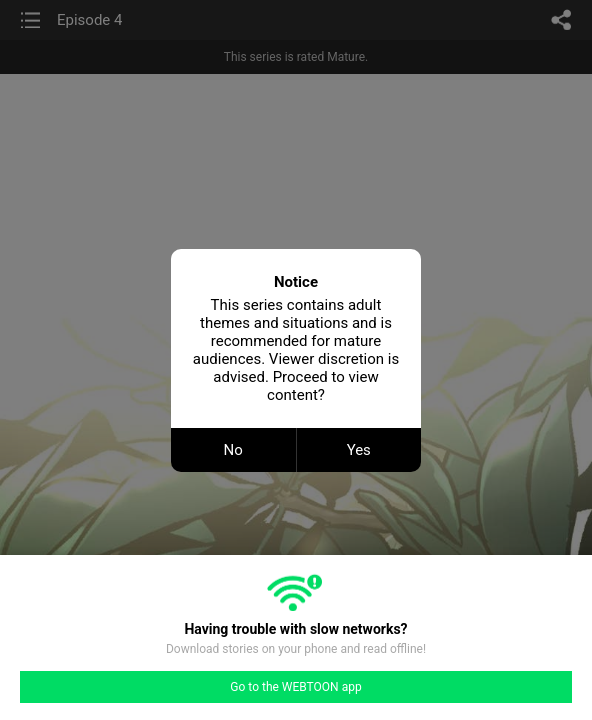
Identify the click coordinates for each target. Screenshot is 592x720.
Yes (359, 450)
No (233, 450)
